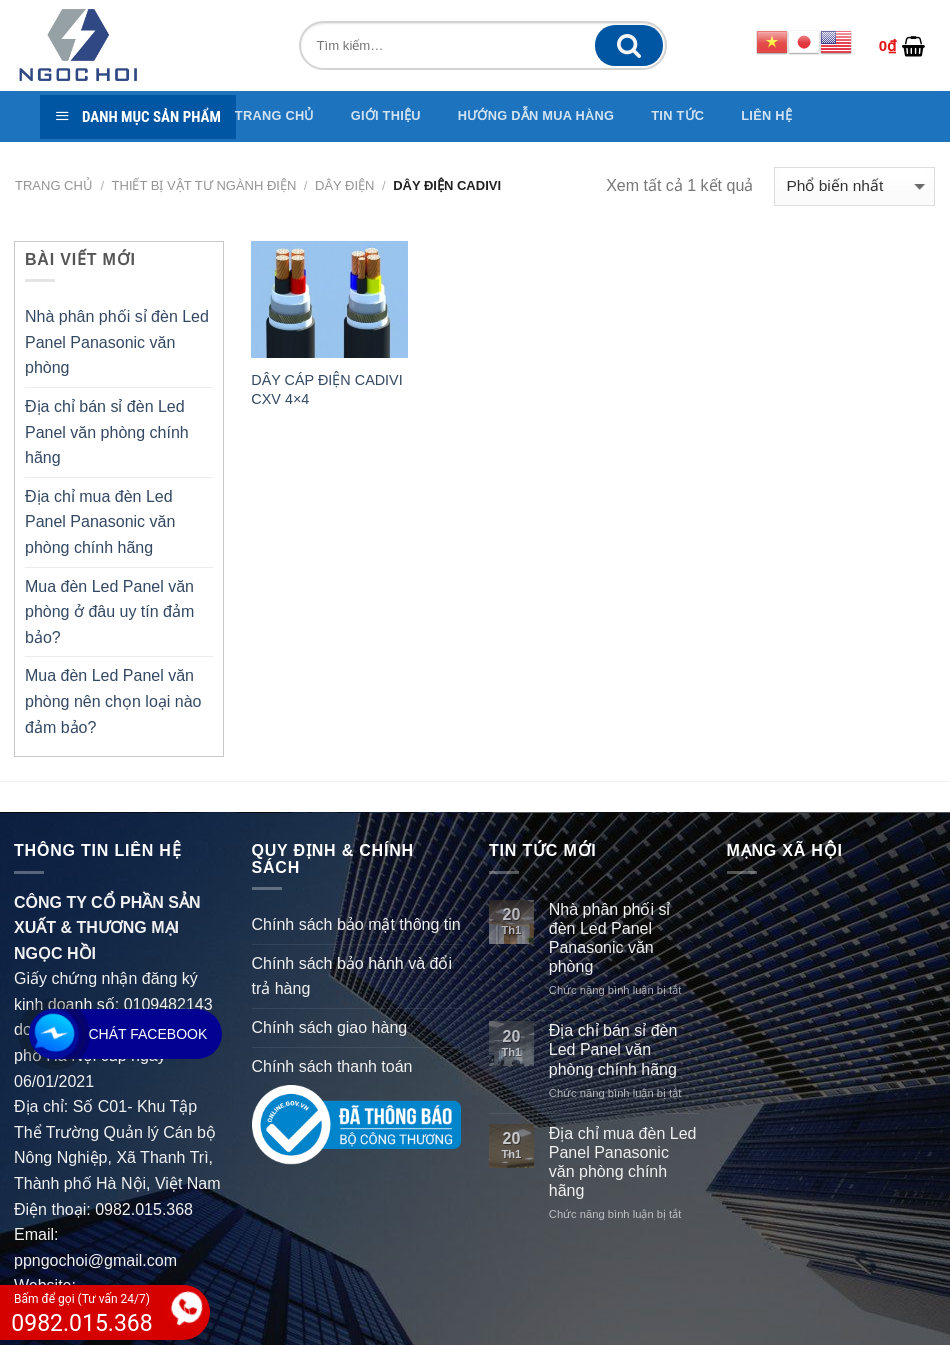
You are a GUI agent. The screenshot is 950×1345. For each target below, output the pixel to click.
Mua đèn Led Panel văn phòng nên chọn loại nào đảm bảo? (113, 701)
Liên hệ (766, 115)
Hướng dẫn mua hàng (536, 115)
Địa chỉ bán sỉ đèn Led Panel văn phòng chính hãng (107, 432)
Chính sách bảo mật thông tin (356, 924)
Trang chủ (54, 185)
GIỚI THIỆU (386, 115)
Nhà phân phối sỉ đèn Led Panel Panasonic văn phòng (117, 342)
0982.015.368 (144, 1209)
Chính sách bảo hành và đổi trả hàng (352, 976)
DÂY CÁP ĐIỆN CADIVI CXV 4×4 (326, 389)
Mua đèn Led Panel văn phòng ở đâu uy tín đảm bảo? (109, 612)
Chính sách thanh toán (332, 1066)
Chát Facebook (148, 1034)
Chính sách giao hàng (330, 1027)
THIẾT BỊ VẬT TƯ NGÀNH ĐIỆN (204, 185)
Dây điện (345, 185)
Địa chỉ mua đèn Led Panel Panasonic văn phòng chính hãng (100, 522)
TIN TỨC (677, 115)
